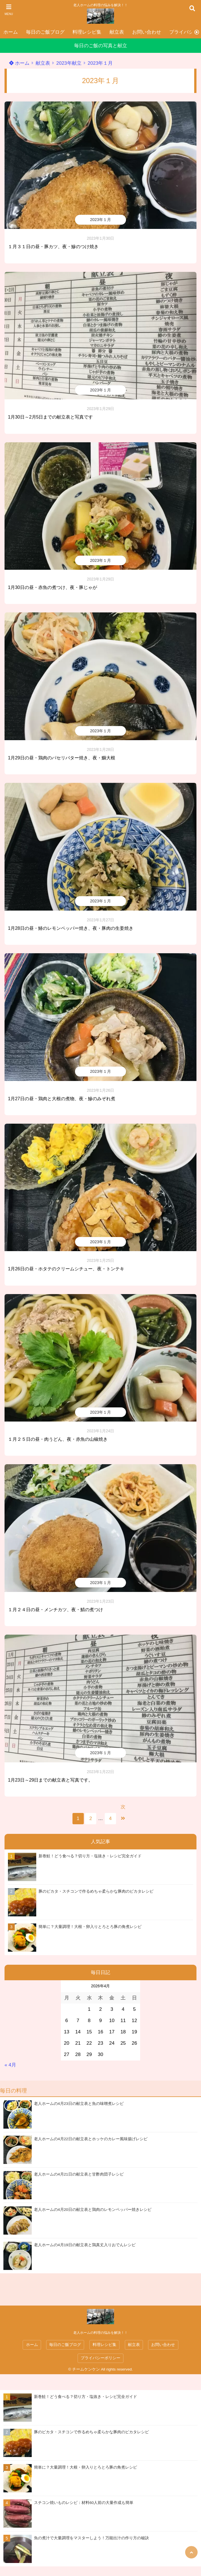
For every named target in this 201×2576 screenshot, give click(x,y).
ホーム (10, 32)
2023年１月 (100, 63)
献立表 (117, 32)
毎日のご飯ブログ (45, 32)
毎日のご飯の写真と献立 (100, 45)
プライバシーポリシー (100, 2358)
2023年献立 (69, 63)
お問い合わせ (146, 32)
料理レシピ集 (86, 32)
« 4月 (10, 2065)
